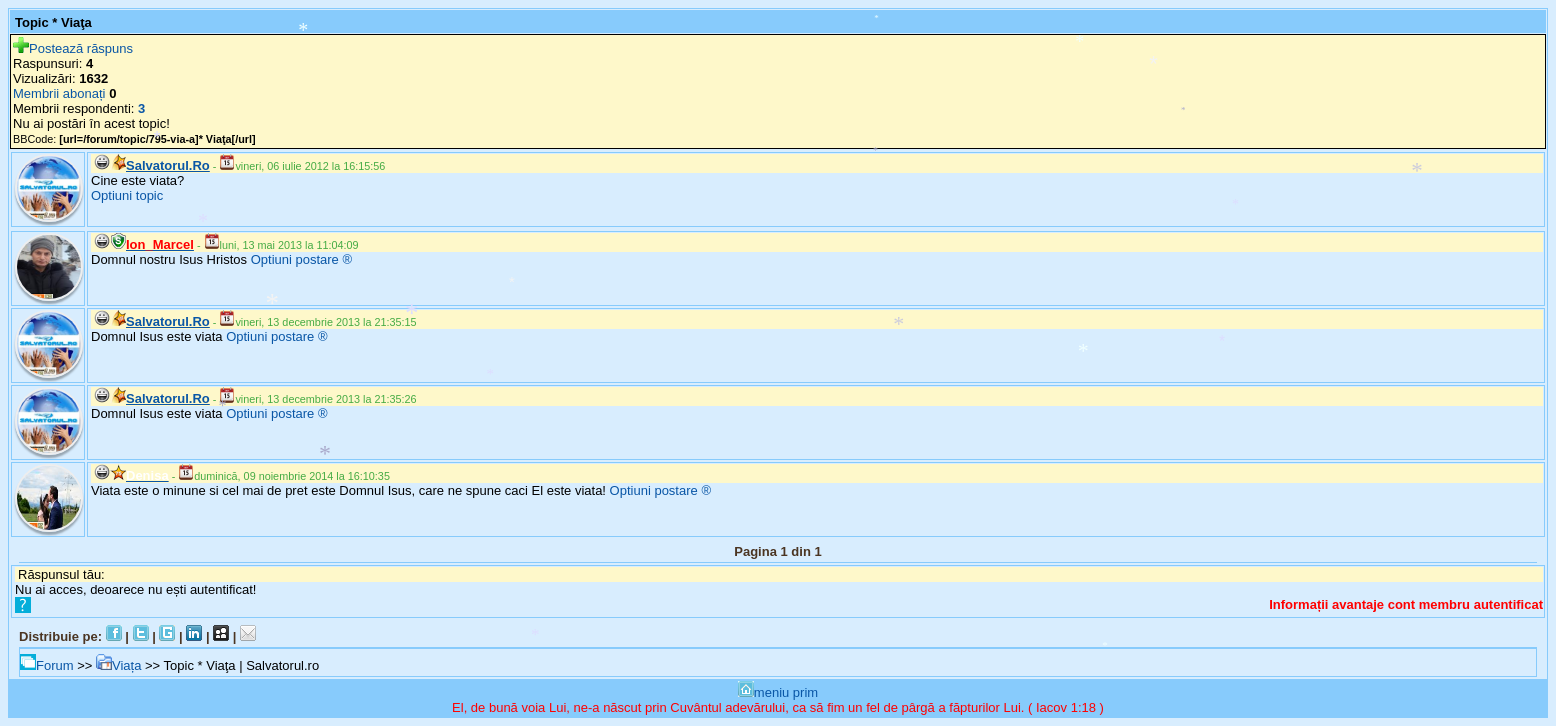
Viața (118, 665)
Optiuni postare (295, 259)
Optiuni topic (127, 195)
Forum (47, 665)
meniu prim (778, 692)
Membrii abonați (59, 93)
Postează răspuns (73, 48)
